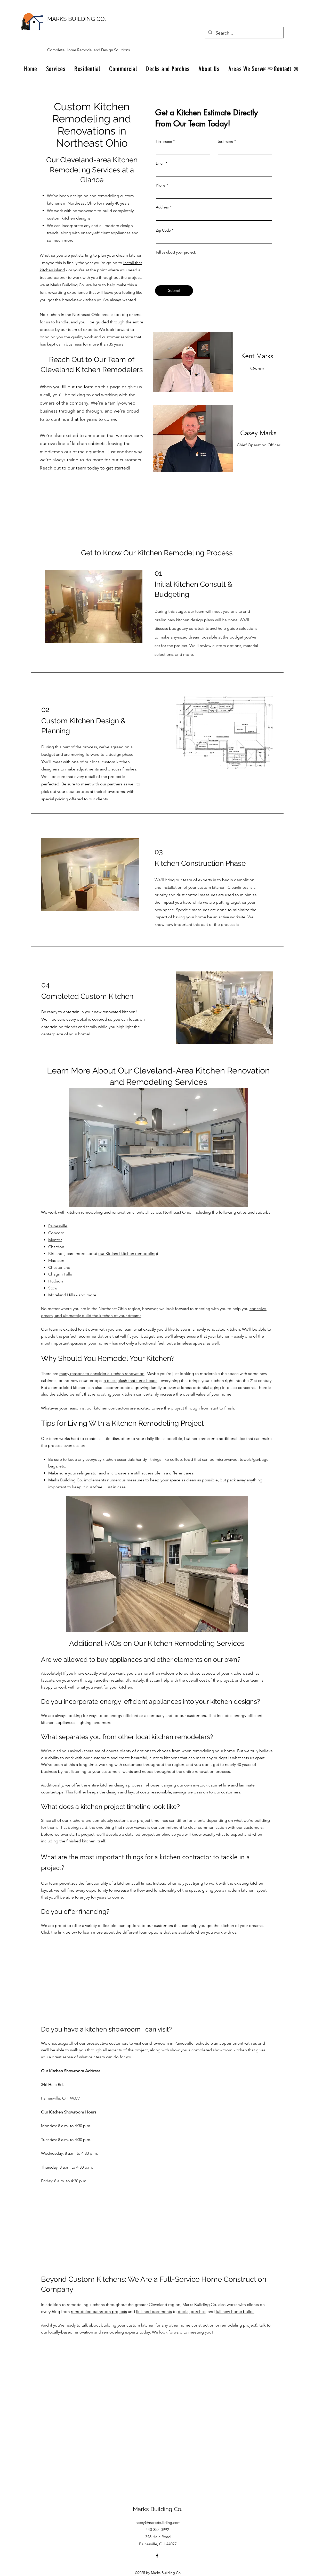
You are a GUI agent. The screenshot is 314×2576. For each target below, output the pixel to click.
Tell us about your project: (176, 252)
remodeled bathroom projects (99, 2311)
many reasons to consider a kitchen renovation (101, 1373)
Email (160, 163)
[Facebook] (288, 69)
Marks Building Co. (157, 2509)
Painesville (57, 1225)
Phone (160, 185)
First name (164, 141)
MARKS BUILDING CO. (76, 18)
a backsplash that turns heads (130, 1380)
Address (162, 207)
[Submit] (174, 290)
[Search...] (243, 33)
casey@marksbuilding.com (158, 2522)
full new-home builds (235, 2311)
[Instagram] (296, 69)
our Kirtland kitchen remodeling (127, 1253)
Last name (225, 141)
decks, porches (192, 2311)
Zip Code (163, 230)
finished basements (154, 2311)
